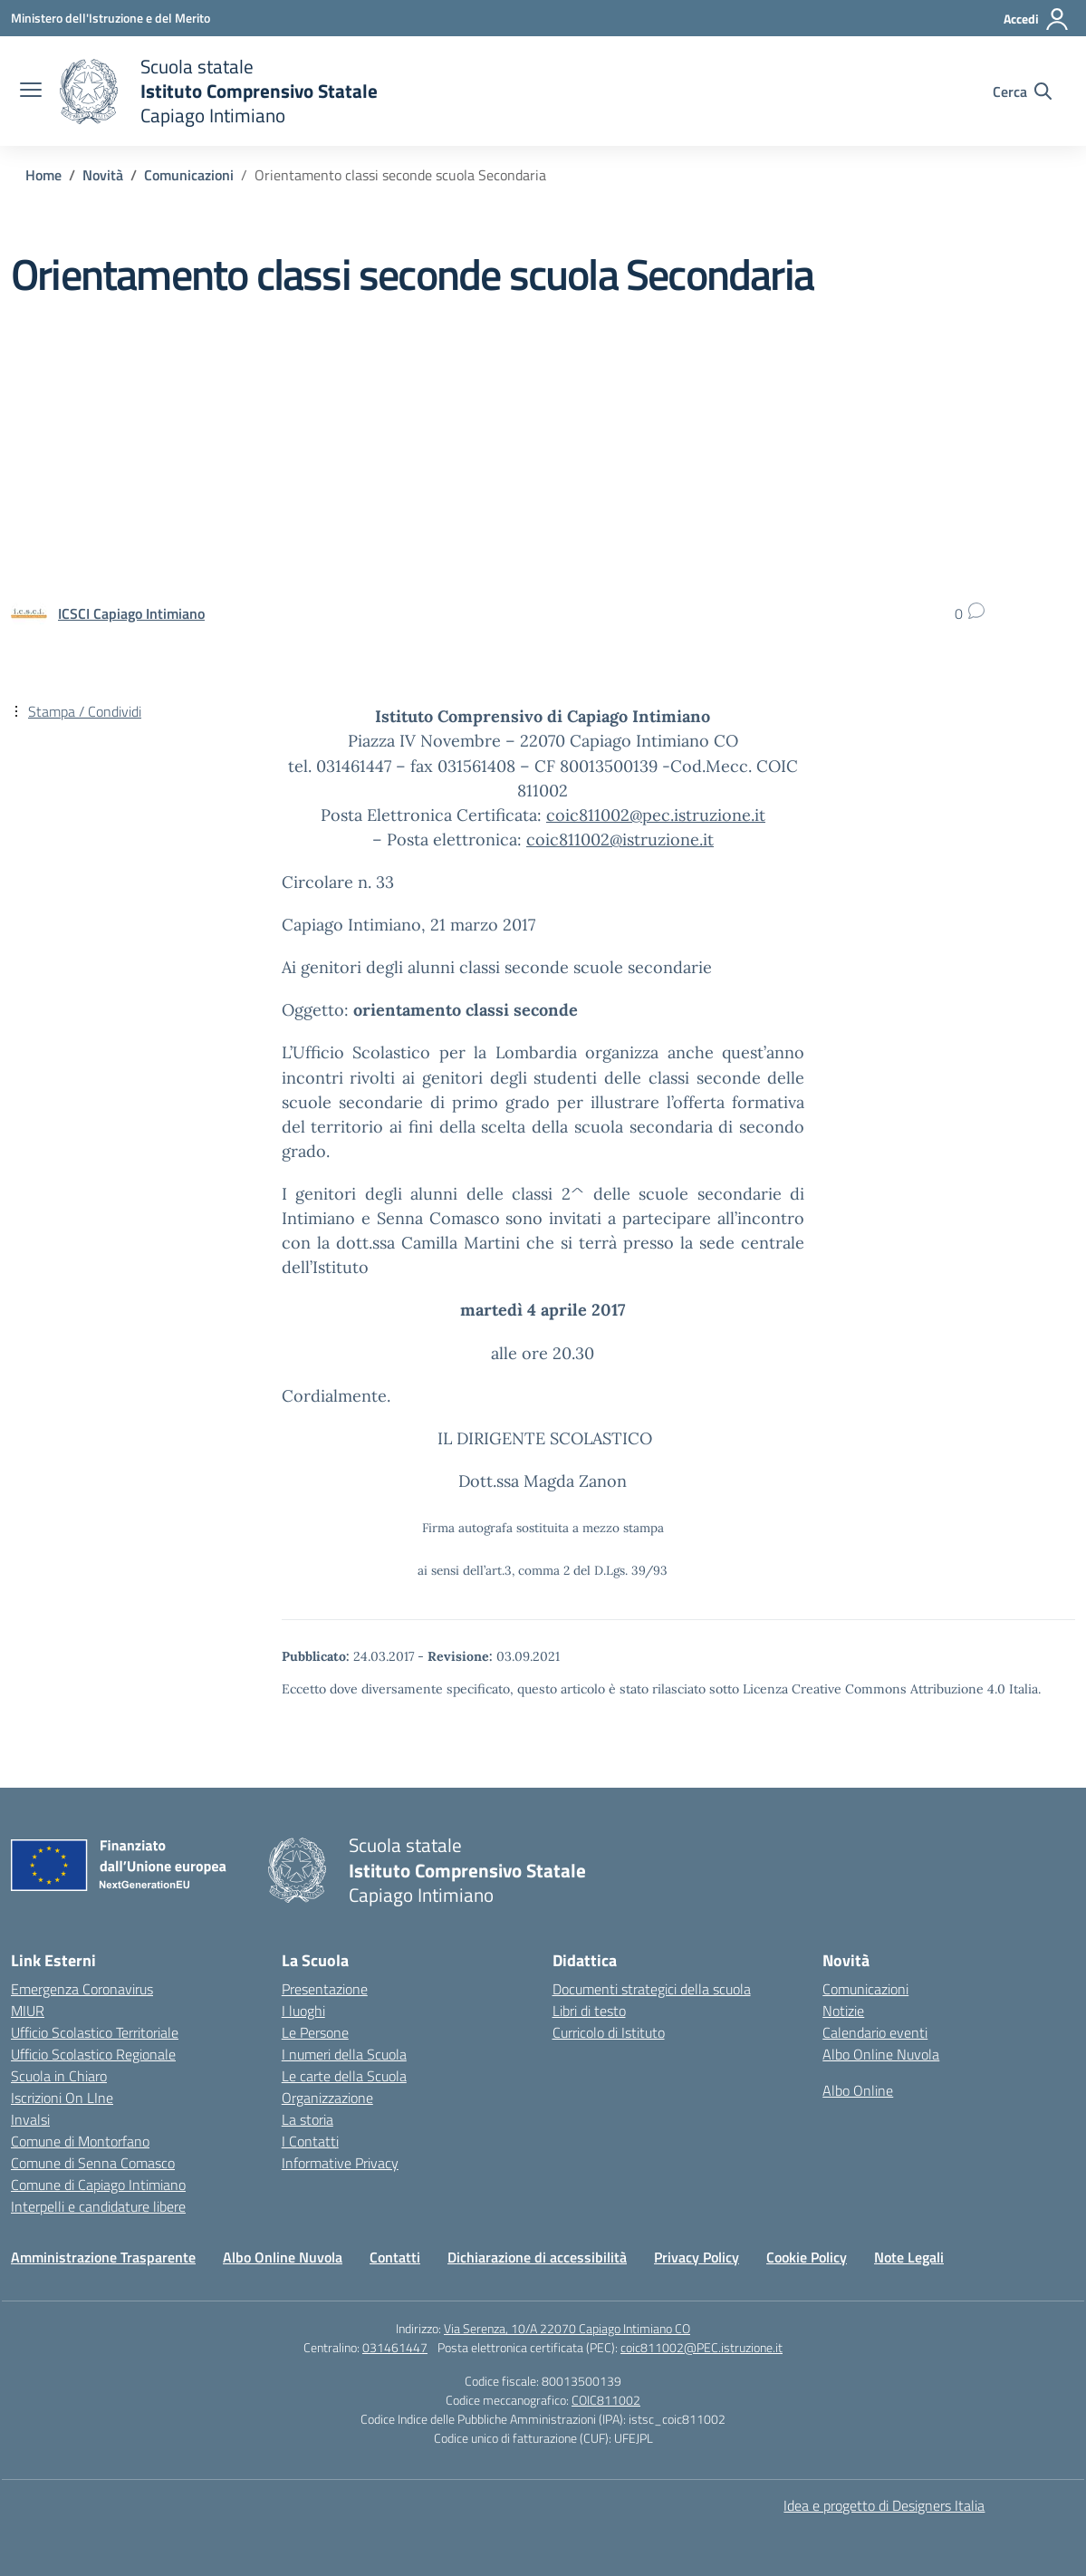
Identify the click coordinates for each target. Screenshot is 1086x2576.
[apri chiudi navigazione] (31, 91)
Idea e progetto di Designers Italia (884, 2505)
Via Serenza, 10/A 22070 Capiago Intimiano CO (567, 2328)
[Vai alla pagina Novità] (102, 175)
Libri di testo (589, 2010)
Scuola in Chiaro (59, 2076)
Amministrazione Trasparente (103, 2257)
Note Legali (909, 2257)
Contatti (395, 2257)
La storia (307, 2119)
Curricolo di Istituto (609, 2032)
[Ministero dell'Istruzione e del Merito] (110, 17)
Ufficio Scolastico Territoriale (94, 2032)
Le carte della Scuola (344, 2076)
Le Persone (315, 2032)
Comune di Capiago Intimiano (98, 2184)
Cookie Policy (806, 2257)
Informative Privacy (340, 2163)
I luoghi (303, 2010)
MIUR (27, 2010)
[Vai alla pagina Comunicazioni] (189, 175)
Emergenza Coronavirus (82, 1989)
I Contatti (310, 2141)
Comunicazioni (865, 1989)
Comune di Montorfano (80, 2141)
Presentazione (325, 1989)
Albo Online (857, 2090)
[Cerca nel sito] (1022, 91)
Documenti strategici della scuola (652, 1989)
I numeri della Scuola (344, 2054)
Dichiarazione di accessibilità (537, 2257)
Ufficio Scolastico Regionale (93, 2054)
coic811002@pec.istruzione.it (655, 815)
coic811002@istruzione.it (620, 839)
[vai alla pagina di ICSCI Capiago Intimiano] (131, 613)
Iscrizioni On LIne (62, 2097)
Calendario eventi (874, 2032)
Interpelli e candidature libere (98, 2206)
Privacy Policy (696, 2257)
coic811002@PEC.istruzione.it (701, 2347)
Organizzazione (327, 2097)
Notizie (843, 2010)
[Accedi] (1036, 19)
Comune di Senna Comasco (93, 2163)
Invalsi (30, 2119)
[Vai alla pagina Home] (43, 175)
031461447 (395, 2347)
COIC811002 (606, 2399)
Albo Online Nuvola (880, 2054)
